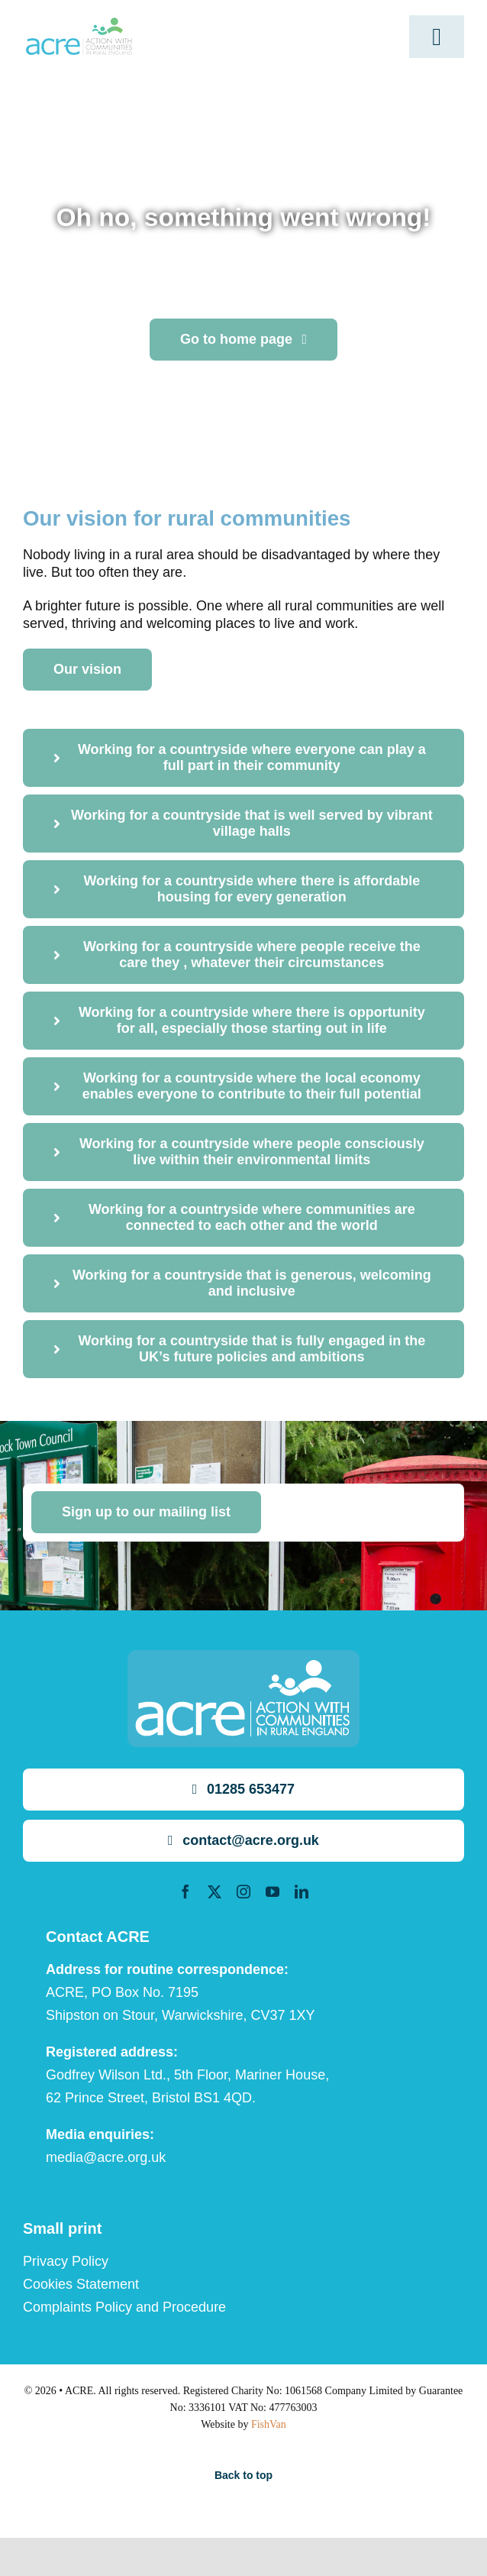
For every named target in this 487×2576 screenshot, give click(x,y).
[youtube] (272, 1891)
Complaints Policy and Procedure (124, 2307)
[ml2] (78, 24)
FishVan (268, 2424)
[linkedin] (301, 1891)
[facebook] (185, 1891)
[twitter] (214, 1891)
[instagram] (243, 1891)
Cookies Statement (81, 2284)
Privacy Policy (65, 2261)
